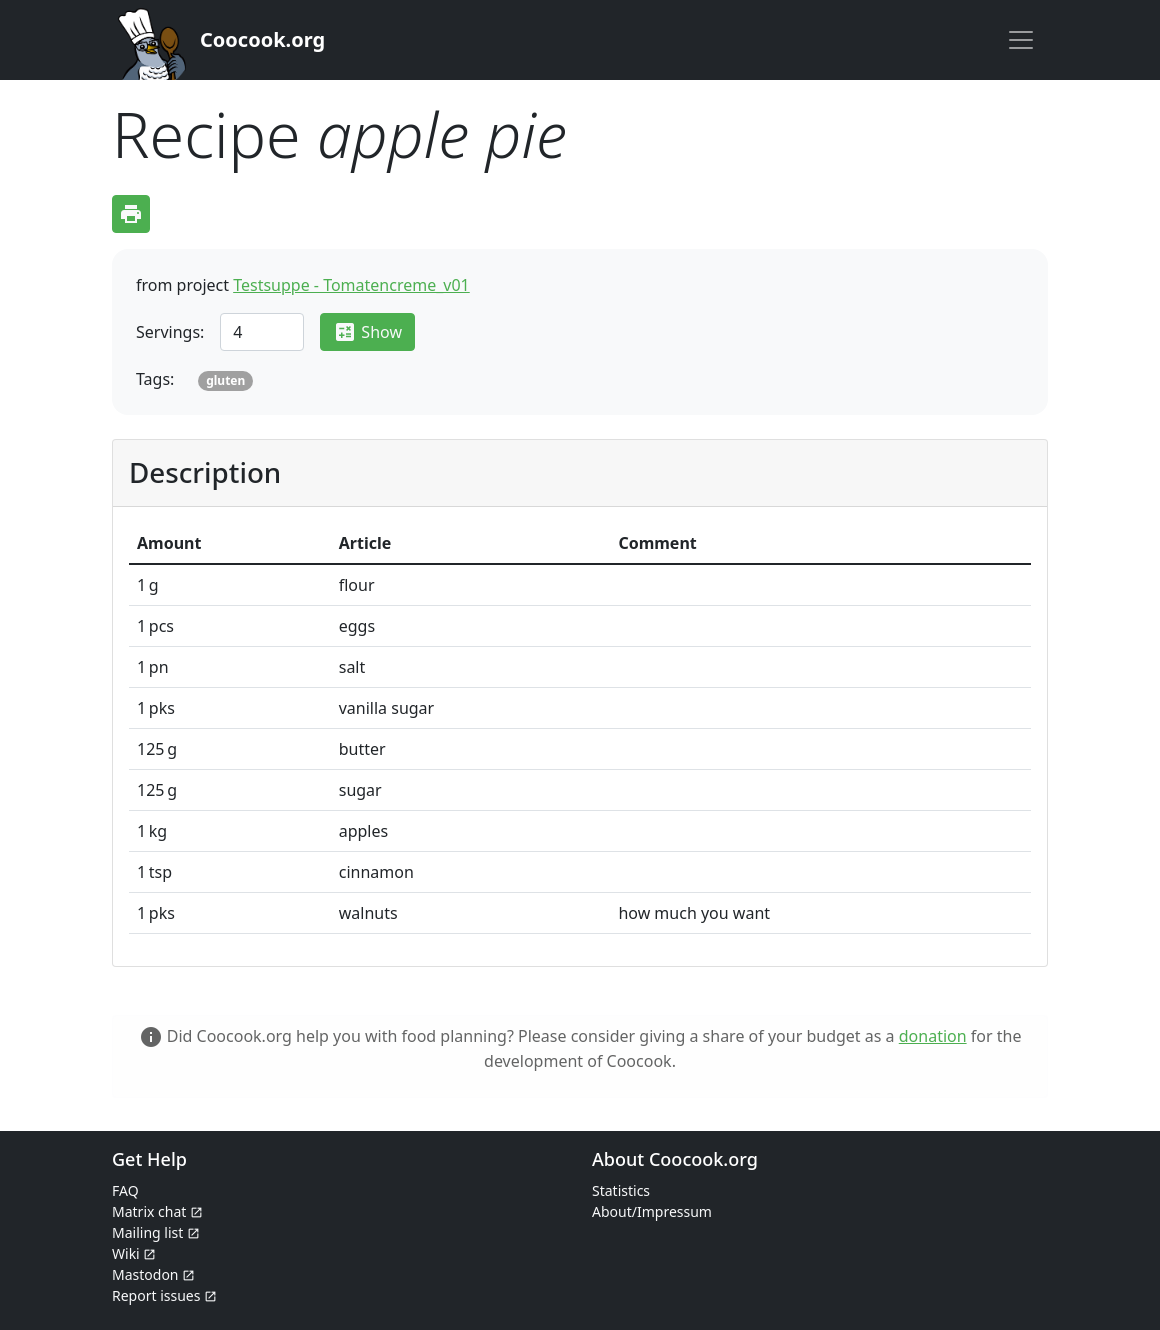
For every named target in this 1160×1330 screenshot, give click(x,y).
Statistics (621, 1190)
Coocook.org (262, 39)
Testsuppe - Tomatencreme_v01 (351, 285)
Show (367, 332)
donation (933, 1036)
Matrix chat (157, 1211)
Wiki (134, 1253)
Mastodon (153, 1274)
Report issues (164, 1295)
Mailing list (156, 1232)
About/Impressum (652, 1211)
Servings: (170, 332)
